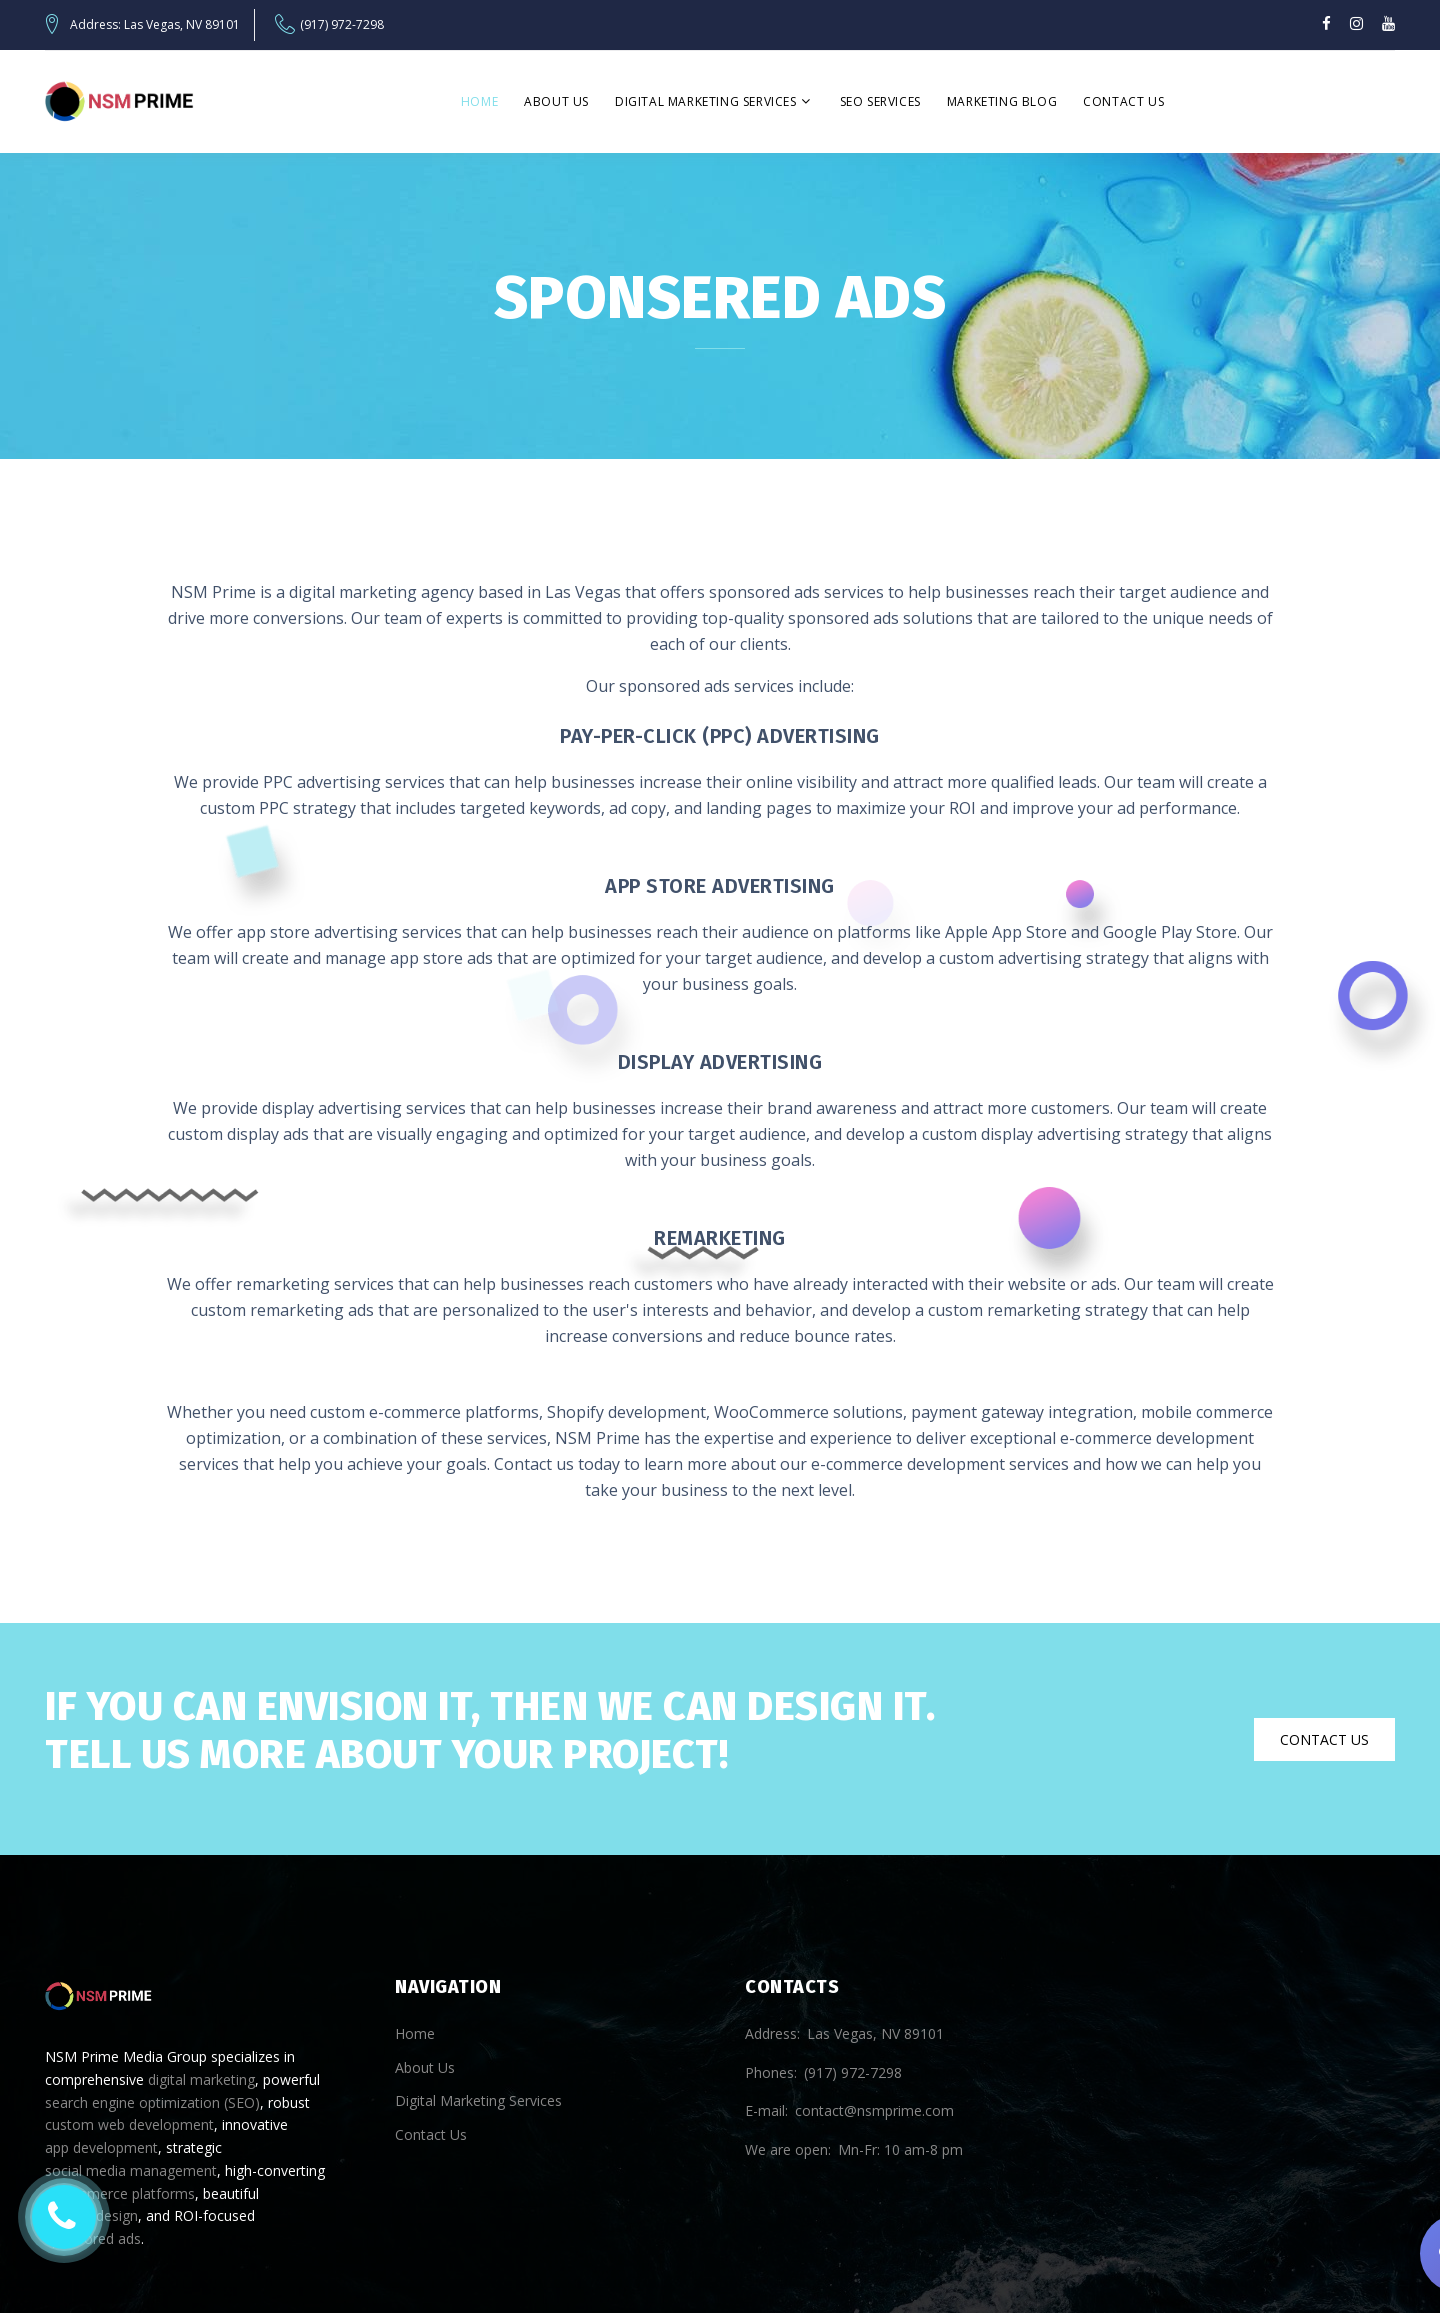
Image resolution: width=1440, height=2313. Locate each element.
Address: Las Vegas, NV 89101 (155, 25)
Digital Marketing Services (706, 101)
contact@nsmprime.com (874, 2110)
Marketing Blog (1002, 101)
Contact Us (1123, 101)
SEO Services (880, 101)
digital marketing (201, 2079)
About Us (556, 101)
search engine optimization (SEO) (152, 2102)
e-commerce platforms (120, 2193)
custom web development (129, 2124)
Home (479, 101)
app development (101, 2147)
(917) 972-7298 (342, 25)
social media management (131, 2170)
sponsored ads (93, 2238)
